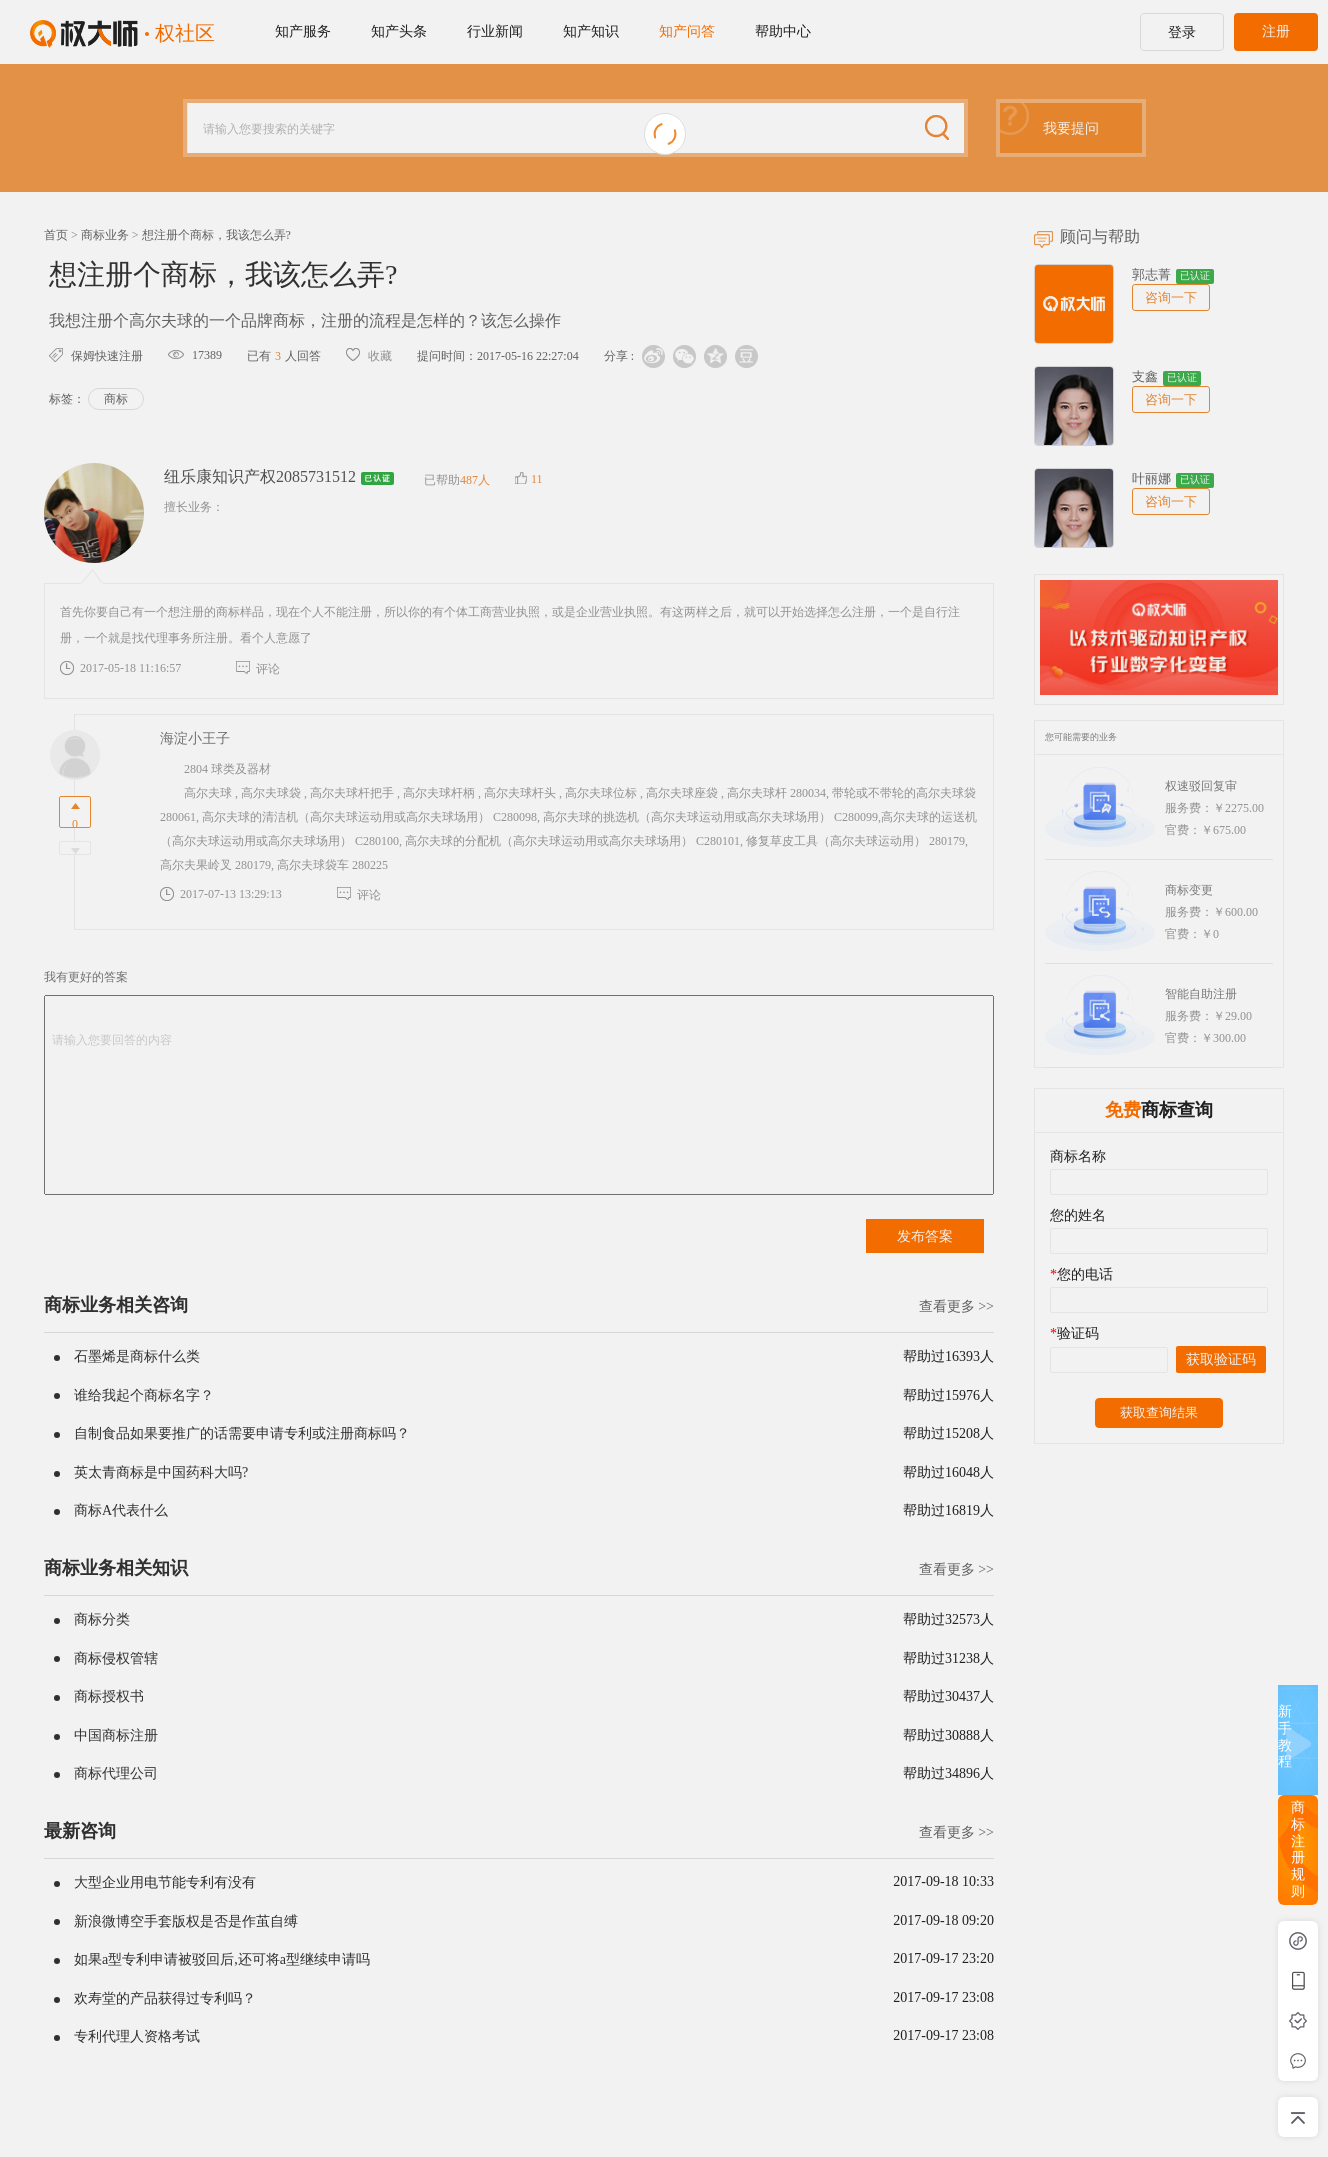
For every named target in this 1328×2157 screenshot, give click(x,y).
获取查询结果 (1159, 1412)
